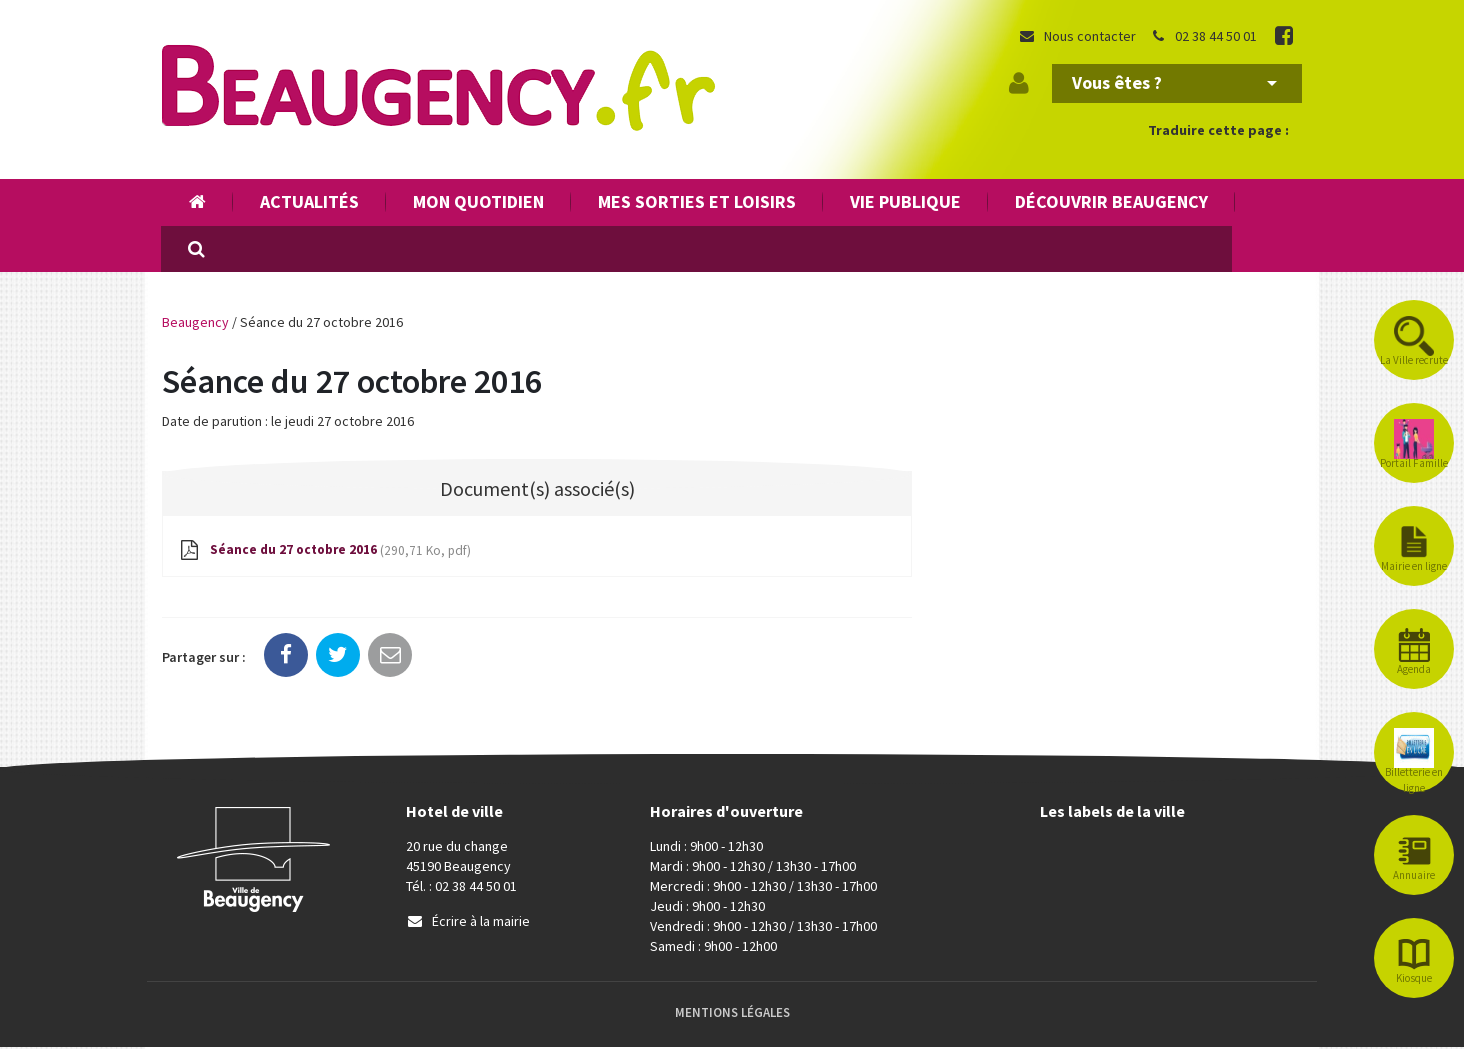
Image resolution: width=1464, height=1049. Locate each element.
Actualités (309, 201)
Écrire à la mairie (468, 923)
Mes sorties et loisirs (697, 201)
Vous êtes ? (1174, 82)
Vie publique (905, 201)
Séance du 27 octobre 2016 (330, 552)
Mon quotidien (478, 201)
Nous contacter (1077, 36)
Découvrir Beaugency (1111, 201)
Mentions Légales (732, 1014)
